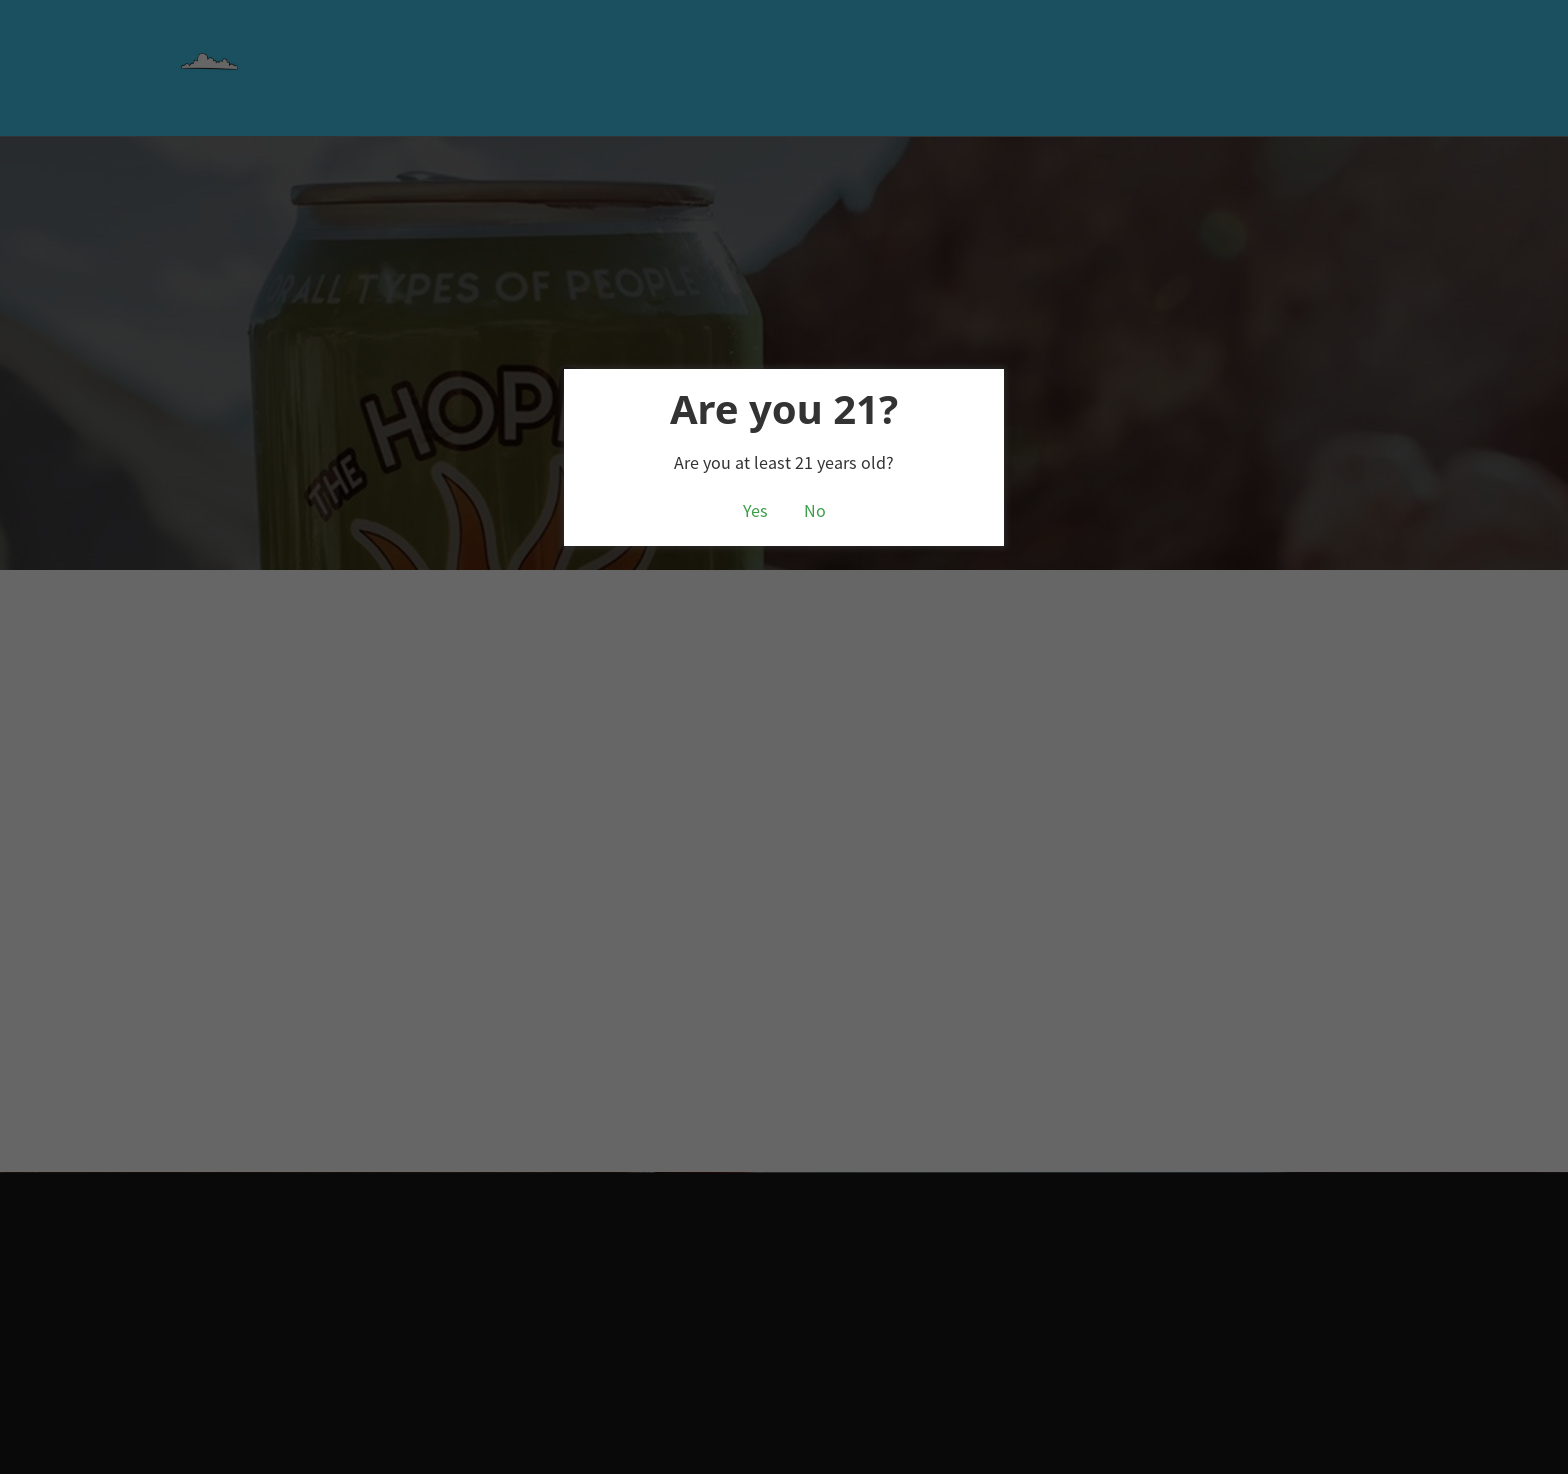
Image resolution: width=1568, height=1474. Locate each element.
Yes (755, 511)
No (815, 511)
